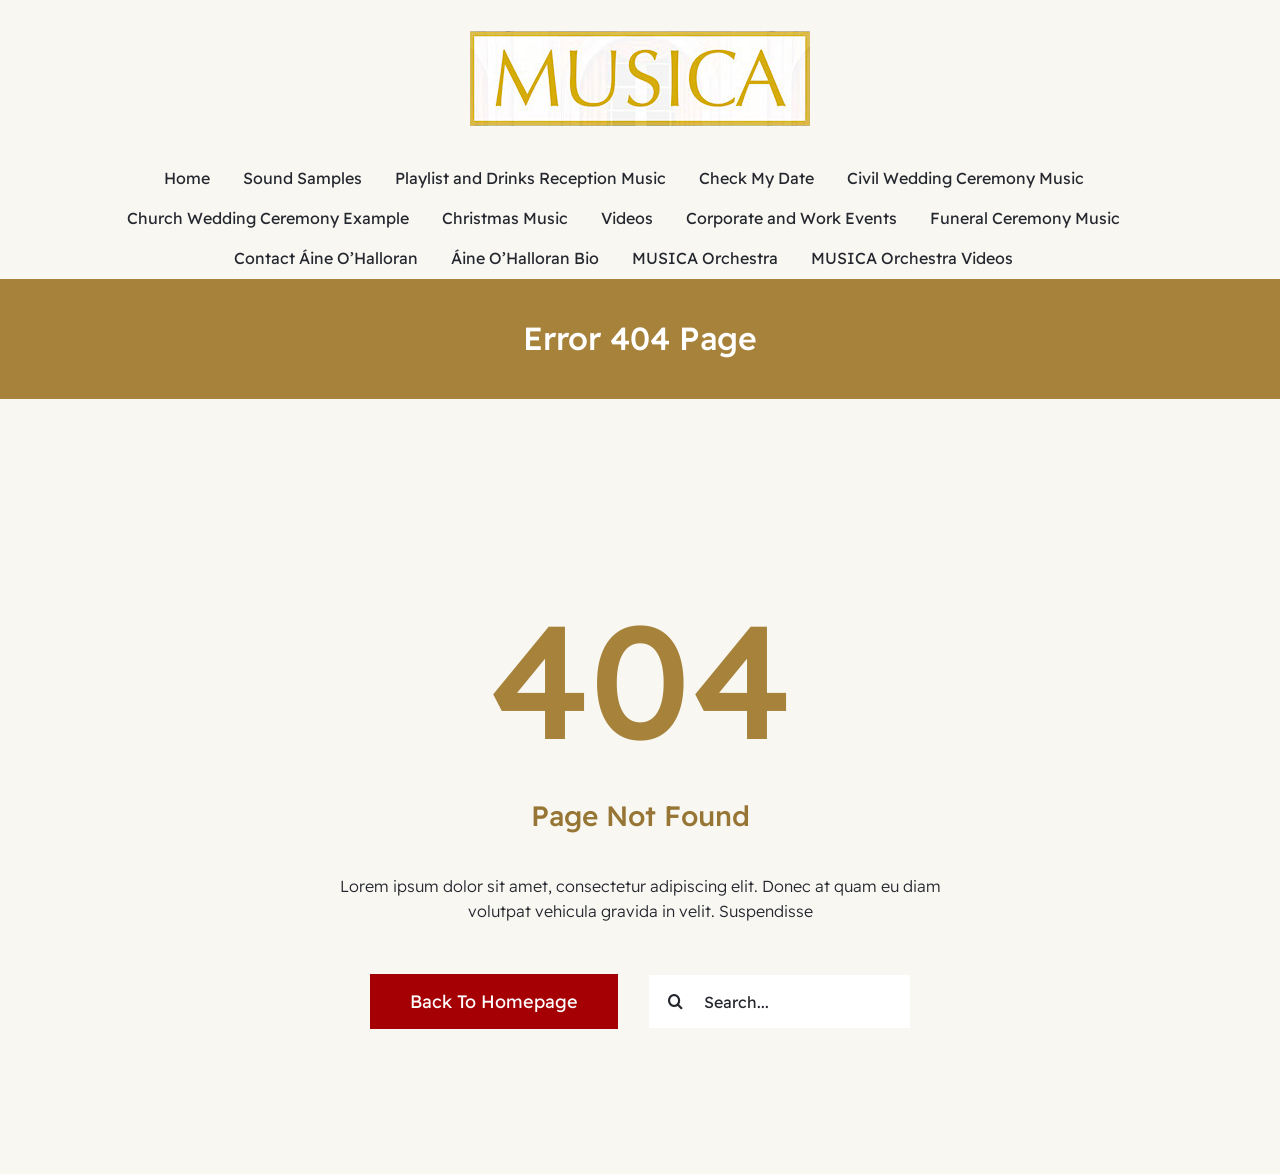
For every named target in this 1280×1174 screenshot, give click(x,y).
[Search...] (779, 1001)
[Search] (675, 1001)
